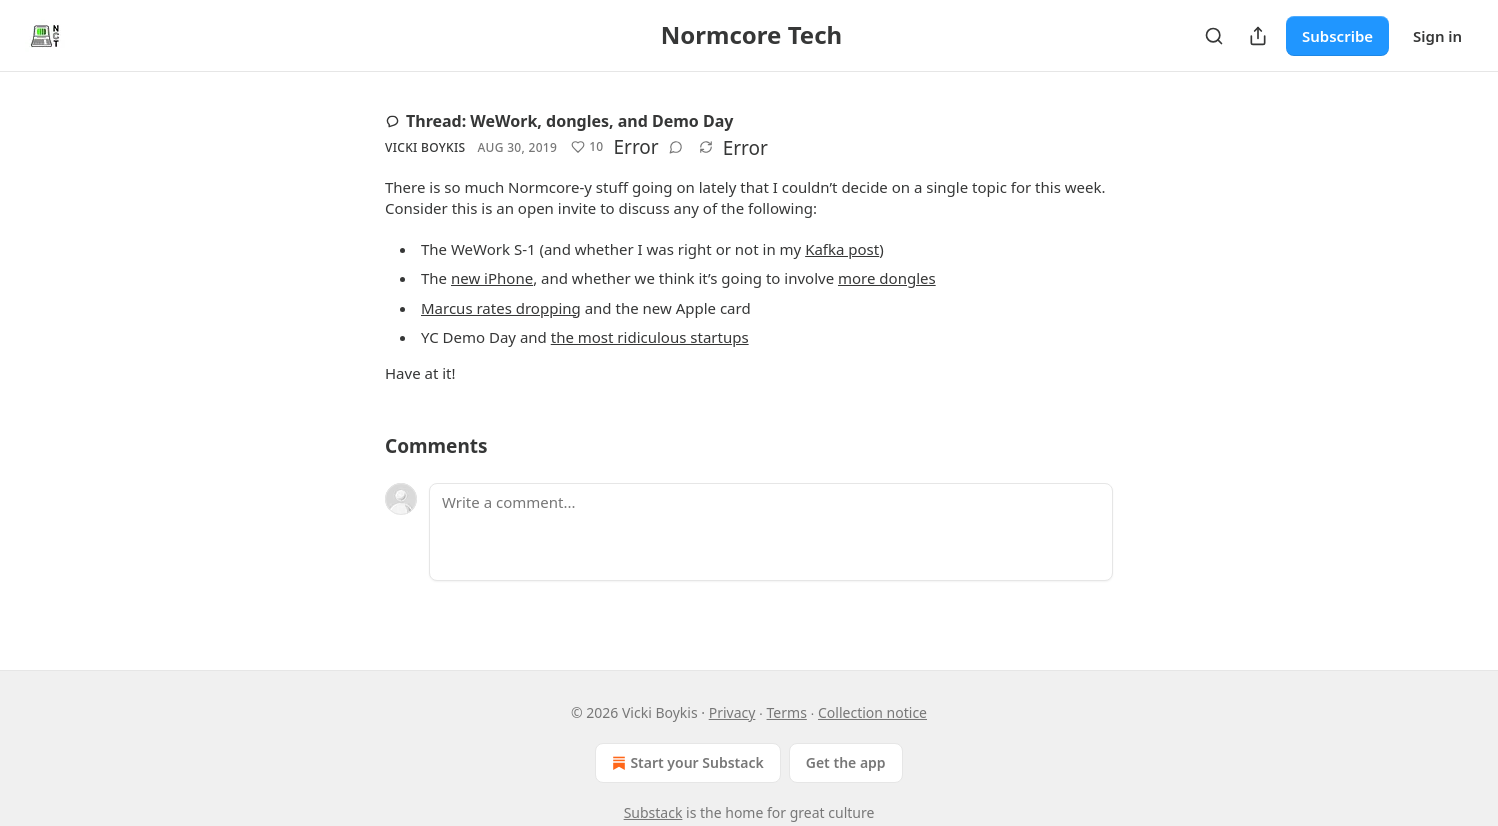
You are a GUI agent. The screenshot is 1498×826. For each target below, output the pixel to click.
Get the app (846, 762)
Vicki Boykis (425, 147)
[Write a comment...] (771, 532)
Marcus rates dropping (501, 308)
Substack (653, 812)
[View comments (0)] (676, 147)
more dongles (887, 278)
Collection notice (872, 712)
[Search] (1214, 36)
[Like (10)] (587, 147)
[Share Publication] (1258, 36)
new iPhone (492, 278)
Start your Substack (685, 763)
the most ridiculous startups (650, 337)
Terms (787, 712)
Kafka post (842, 249)
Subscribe (1337, 36)
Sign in (1437, 36)
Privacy (732, 712)
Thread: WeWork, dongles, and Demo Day (559, 121)
